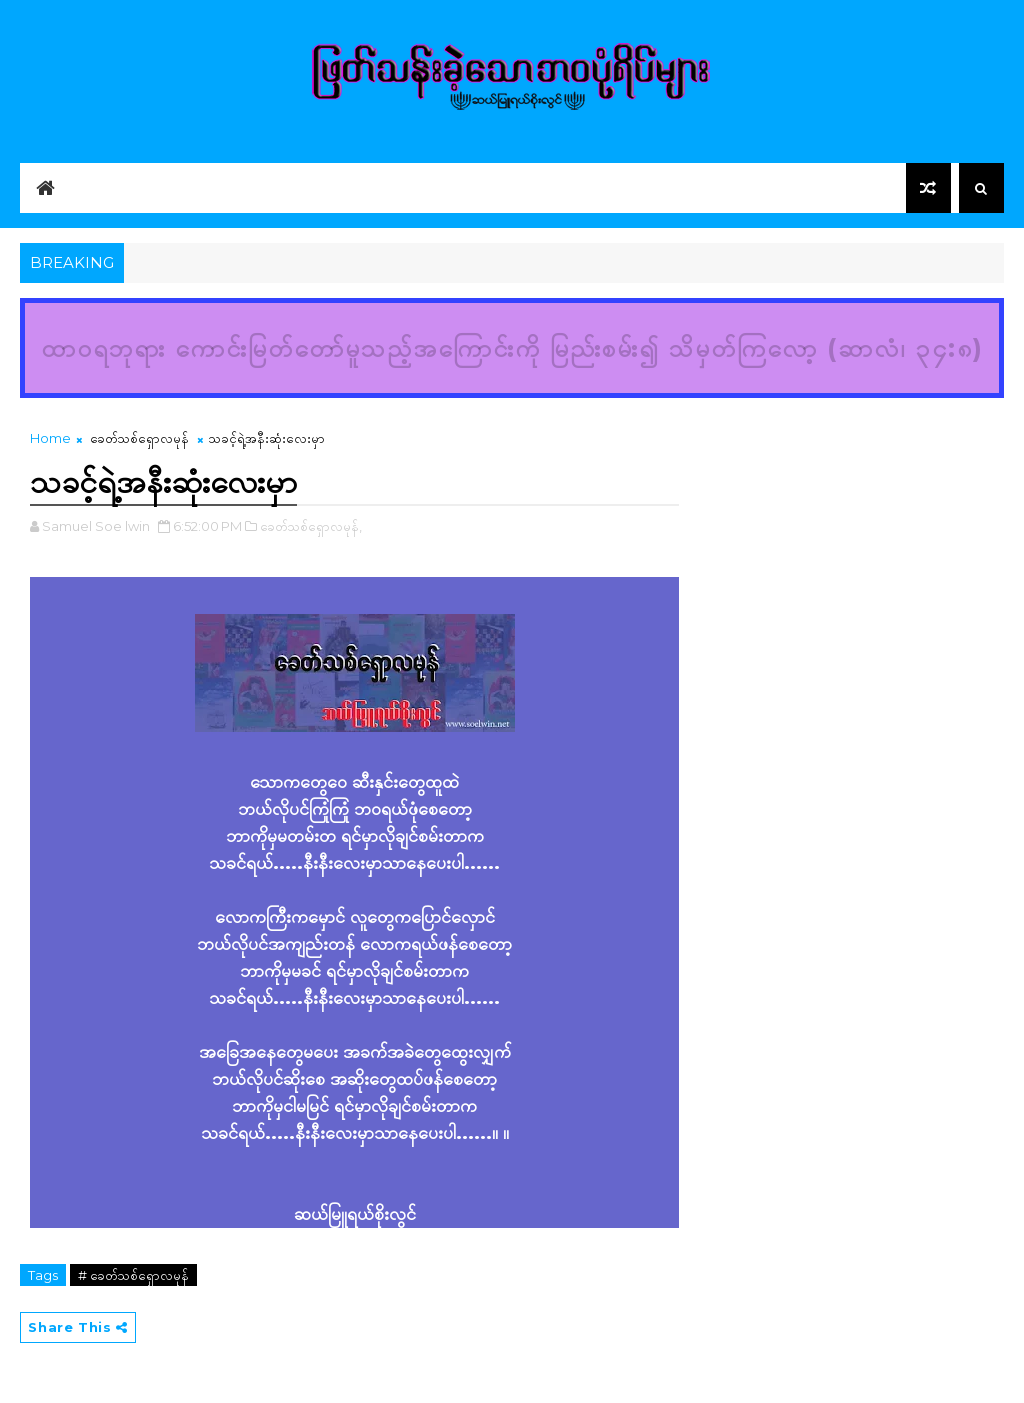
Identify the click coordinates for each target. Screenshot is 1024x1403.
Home (50, 438)
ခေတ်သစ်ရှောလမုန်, (311, 526)
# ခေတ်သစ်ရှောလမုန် (133, 1275)
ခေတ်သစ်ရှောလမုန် (139, 438)
